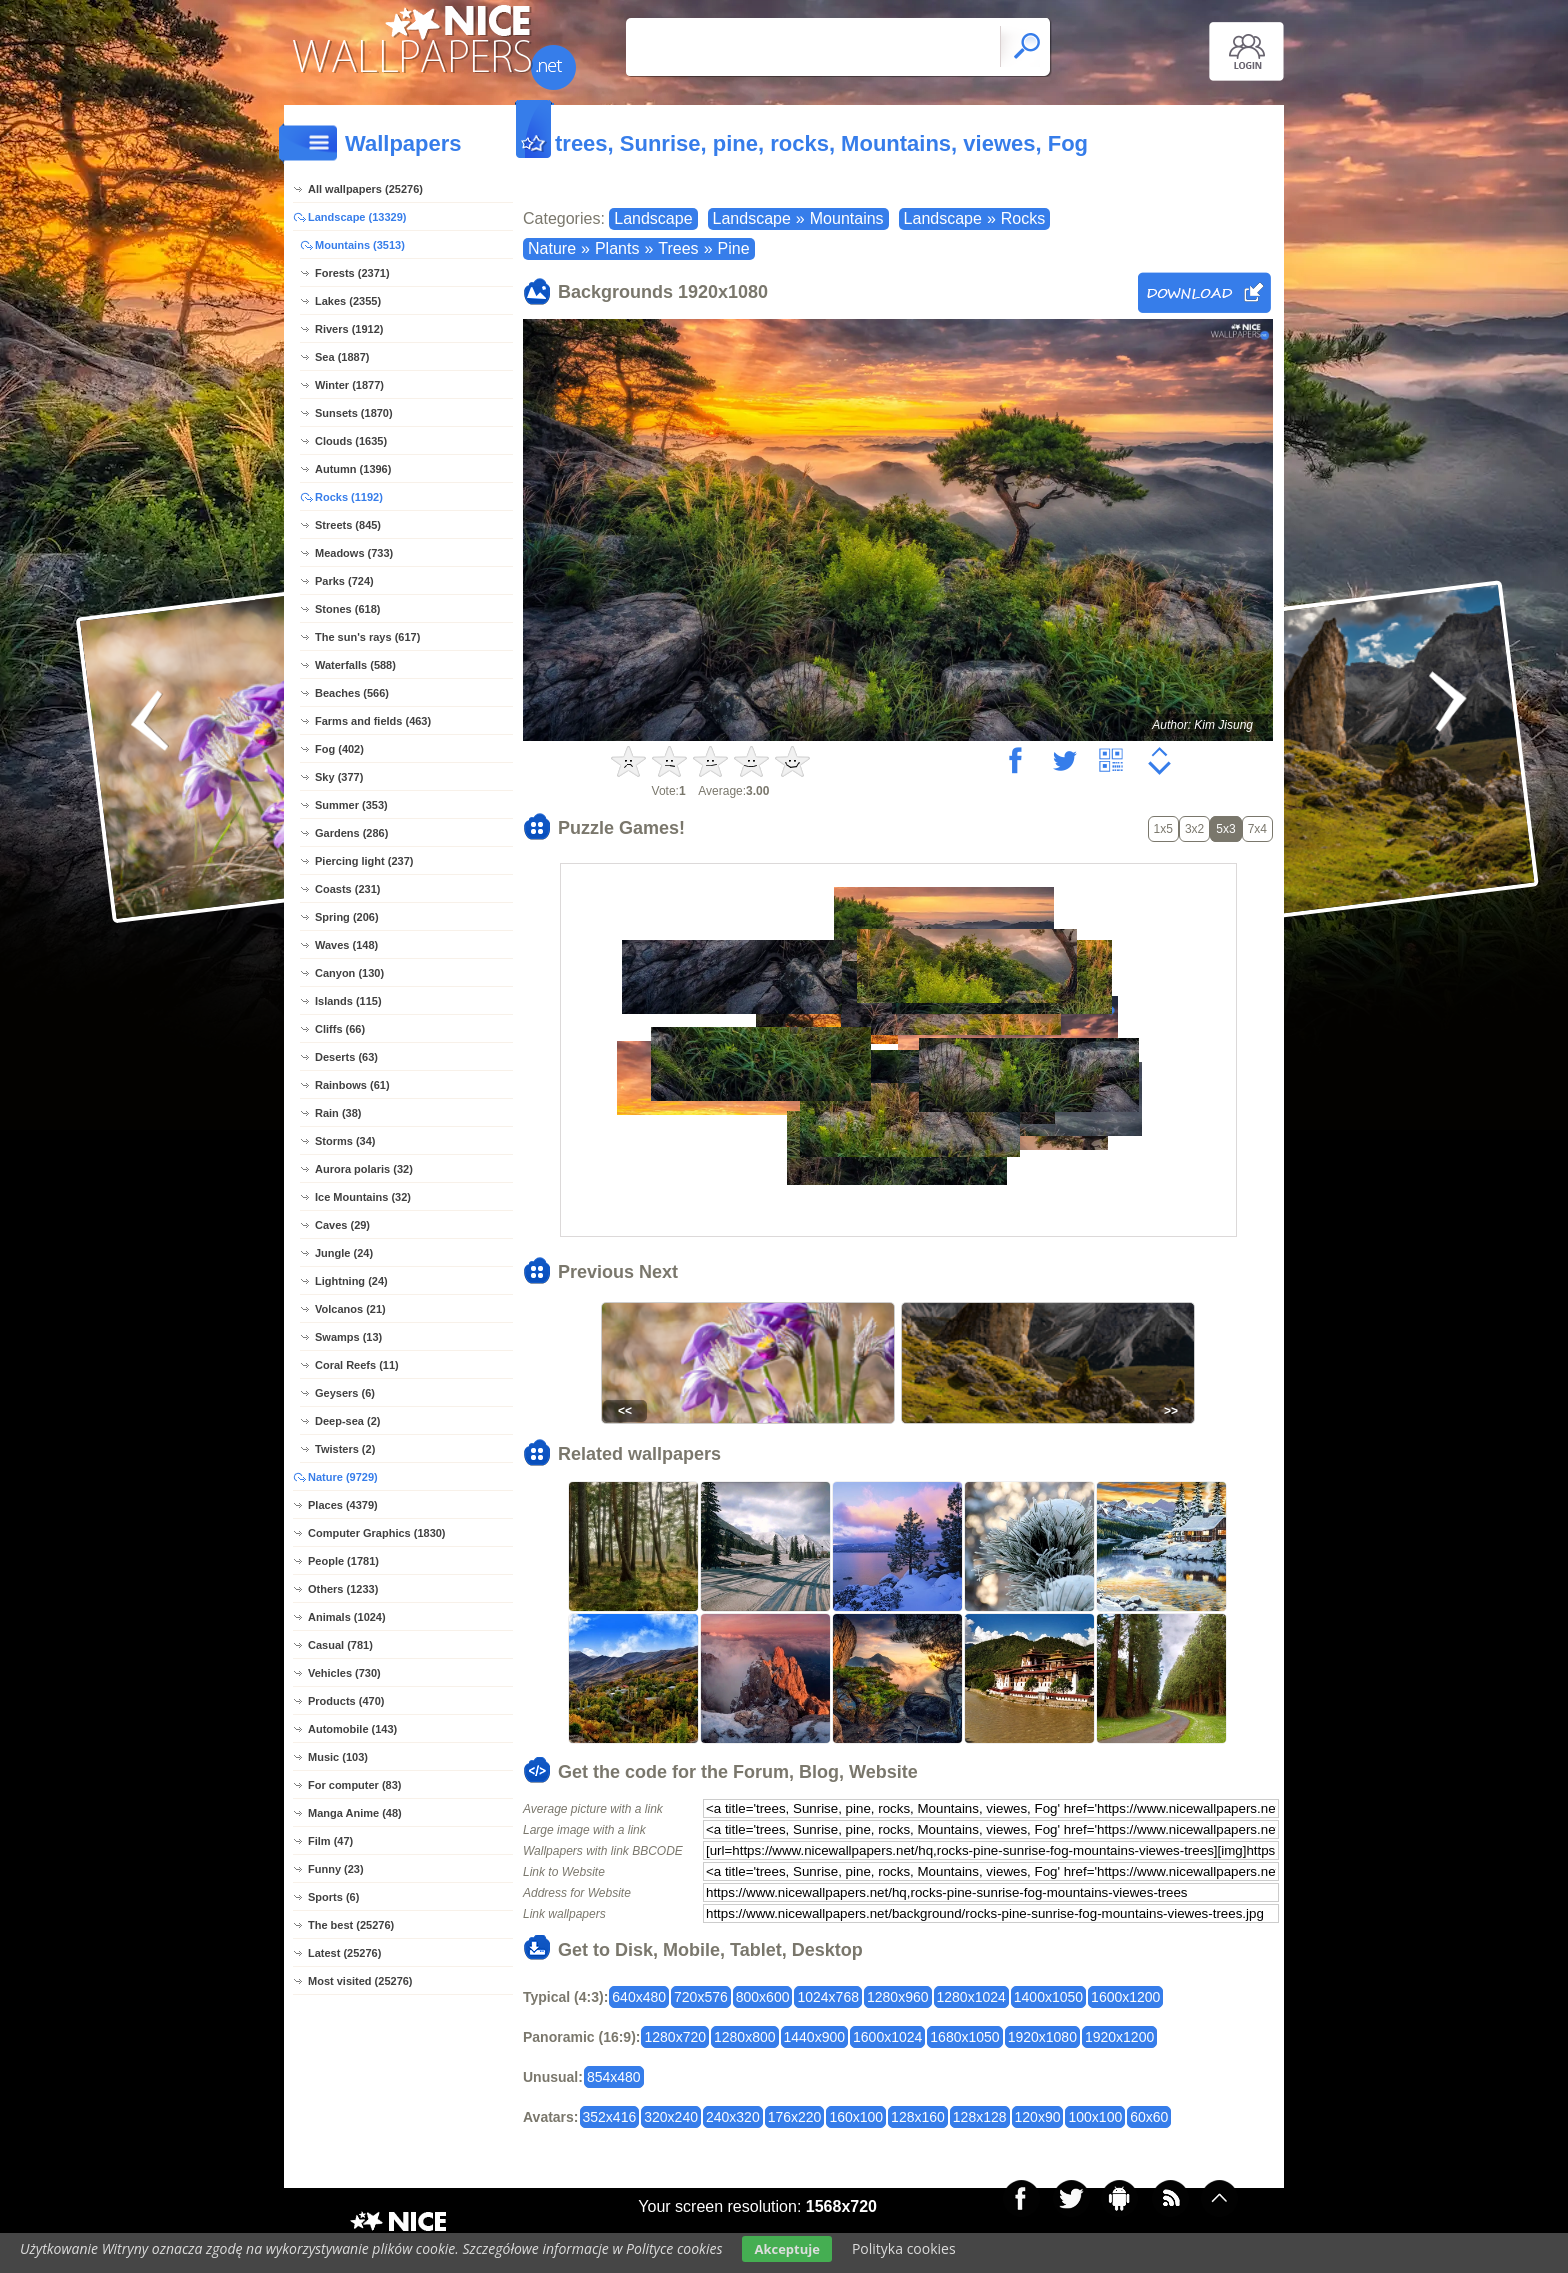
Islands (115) (348, 1001)
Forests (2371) (352, 273)
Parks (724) (344, 581)
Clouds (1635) (351, 441)
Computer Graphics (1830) (377, 1533)
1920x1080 (1042, 2037)
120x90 (1038, 2117)
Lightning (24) (351, 1281)
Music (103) (338, 1757)
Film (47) (330, 1841)
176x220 (795, 2117)
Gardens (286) (351, 833)
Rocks (1023, 218)
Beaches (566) (352, 693)
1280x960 (898, 1997)
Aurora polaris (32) (364, 1169)
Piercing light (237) (364, 861)
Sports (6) (333, 1897)
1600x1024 (887, 2037)
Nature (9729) (343, 1477)
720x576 (701, 1997)
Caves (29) (342, 1225)
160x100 (856, 2117)
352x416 (610, 2117)
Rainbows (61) (352, 1085)
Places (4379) (343, 1505)
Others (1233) (343, 1589)
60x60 (1149, 2117)
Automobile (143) (352, 1729)
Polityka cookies (904, 2248)
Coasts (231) (347, 889)
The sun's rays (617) (367, 637)
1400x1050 (1048, 1997)
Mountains (847, 218)
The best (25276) (351, 1925)
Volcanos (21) (350, 1309)
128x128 (980, 2117)
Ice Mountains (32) (363, 1197)
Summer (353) (351, 805)
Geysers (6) (345, 1393)
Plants (617, 248)
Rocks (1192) (349, 497)
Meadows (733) (354, 553)
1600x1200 (1125, 1997)
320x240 (671, 2117)
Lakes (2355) (348, 301)
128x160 (918, 2117)
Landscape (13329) (357, 217)
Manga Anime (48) (355, 1813)
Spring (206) (347, 917)
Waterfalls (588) (355, 665)
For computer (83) (355, 1785)
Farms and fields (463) (373, 721)
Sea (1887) (342, 357)
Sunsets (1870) (354, 413)
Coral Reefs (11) (357, 1365)
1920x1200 (1119, 2037)
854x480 (614, 2077)
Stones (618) (347, 609)
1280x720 (675, 2037)
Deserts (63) (346, 1057)
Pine (734, 248)
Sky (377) (339, 777)
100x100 (1095, 2117)
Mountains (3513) (360, 245)
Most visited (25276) (360, 1981)
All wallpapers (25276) (365, 189)
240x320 (733, 2117)
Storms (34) (345, 1141)
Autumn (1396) (353, 469)
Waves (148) (346, 945)
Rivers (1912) (349, 329)
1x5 (1163, 829)
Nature (552, 248)
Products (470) (346, 1701)
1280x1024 (971, 1997)
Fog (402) (339, 749)
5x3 (1225, 829)
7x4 (1257, 829)
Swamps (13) (348, 1337)
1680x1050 (964, 2037)
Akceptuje (786, 2249)
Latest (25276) (344, 1953)
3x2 (1194, 829)
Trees (678, 248)
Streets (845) (348, 525)
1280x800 (745, 2037)
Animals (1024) (347, 1617)
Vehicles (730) (344, 1673)
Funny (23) (336, 1869)
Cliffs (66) (340, 1029)
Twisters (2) (345, 1449)
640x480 (639, 1997)
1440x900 (815, 2037)
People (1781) (343, 1561)
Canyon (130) (349, 973)
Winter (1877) (349, 385)
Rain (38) (338, 1113)
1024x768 (828, 1997)
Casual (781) (340, 1645)
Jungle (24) (344, 1253)
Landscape (653, 218)
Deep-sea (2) (347, 1421)
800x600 (763, 1997)
